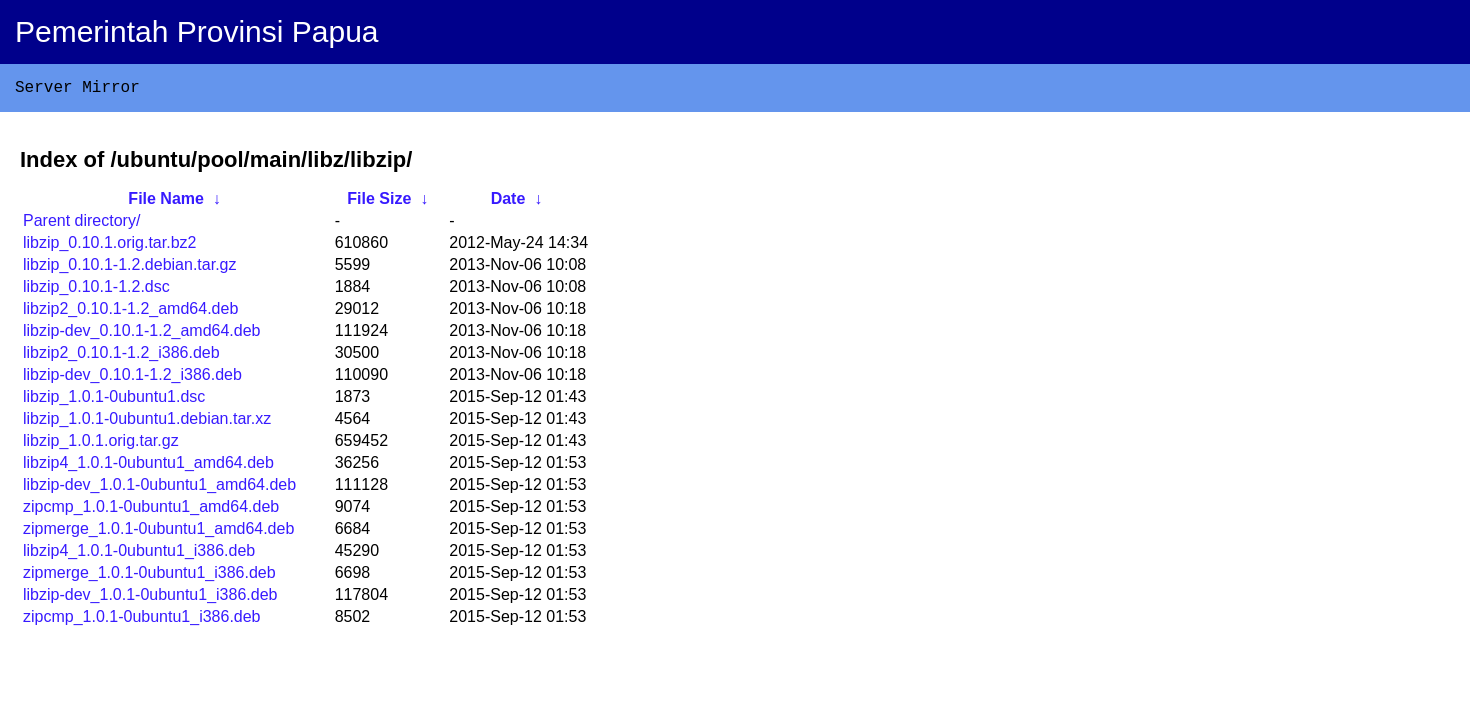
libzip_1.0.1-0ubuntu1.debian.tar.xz (147, 422)
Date (508, 202)
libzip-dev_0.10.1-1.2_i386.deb (132, 378)
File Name (166, 202)
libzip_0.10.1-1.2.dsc (96, 290)
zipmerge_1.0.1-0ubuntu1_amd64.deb (158, 532)
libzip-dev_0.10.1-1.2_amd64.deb (142, 334)
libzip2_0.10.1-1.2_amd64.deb (130, 312)
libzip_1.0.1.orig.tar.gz (101, 444)
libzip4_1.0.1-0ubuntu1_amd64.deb (148, 466)
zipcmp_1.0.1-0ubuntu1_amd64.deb (151, 510)
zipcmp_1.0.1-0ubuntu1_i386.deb (142, 620)
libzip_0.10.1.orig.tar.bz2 (109, 246)
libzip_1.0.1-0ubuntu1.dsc (114, 400)
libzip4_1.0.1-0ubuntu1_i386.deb (139, 554)
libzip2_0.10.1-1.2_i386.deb (121, 356)
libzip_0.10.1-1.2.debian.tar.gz (129, 268)
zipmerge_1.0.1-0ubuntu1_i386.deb (149, 576)
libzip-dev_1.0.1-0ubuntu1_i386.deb (150, 598)
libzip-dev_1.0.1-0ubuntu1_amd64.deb (159, 488)
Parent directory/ (81, 224)
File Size (379, 202)
